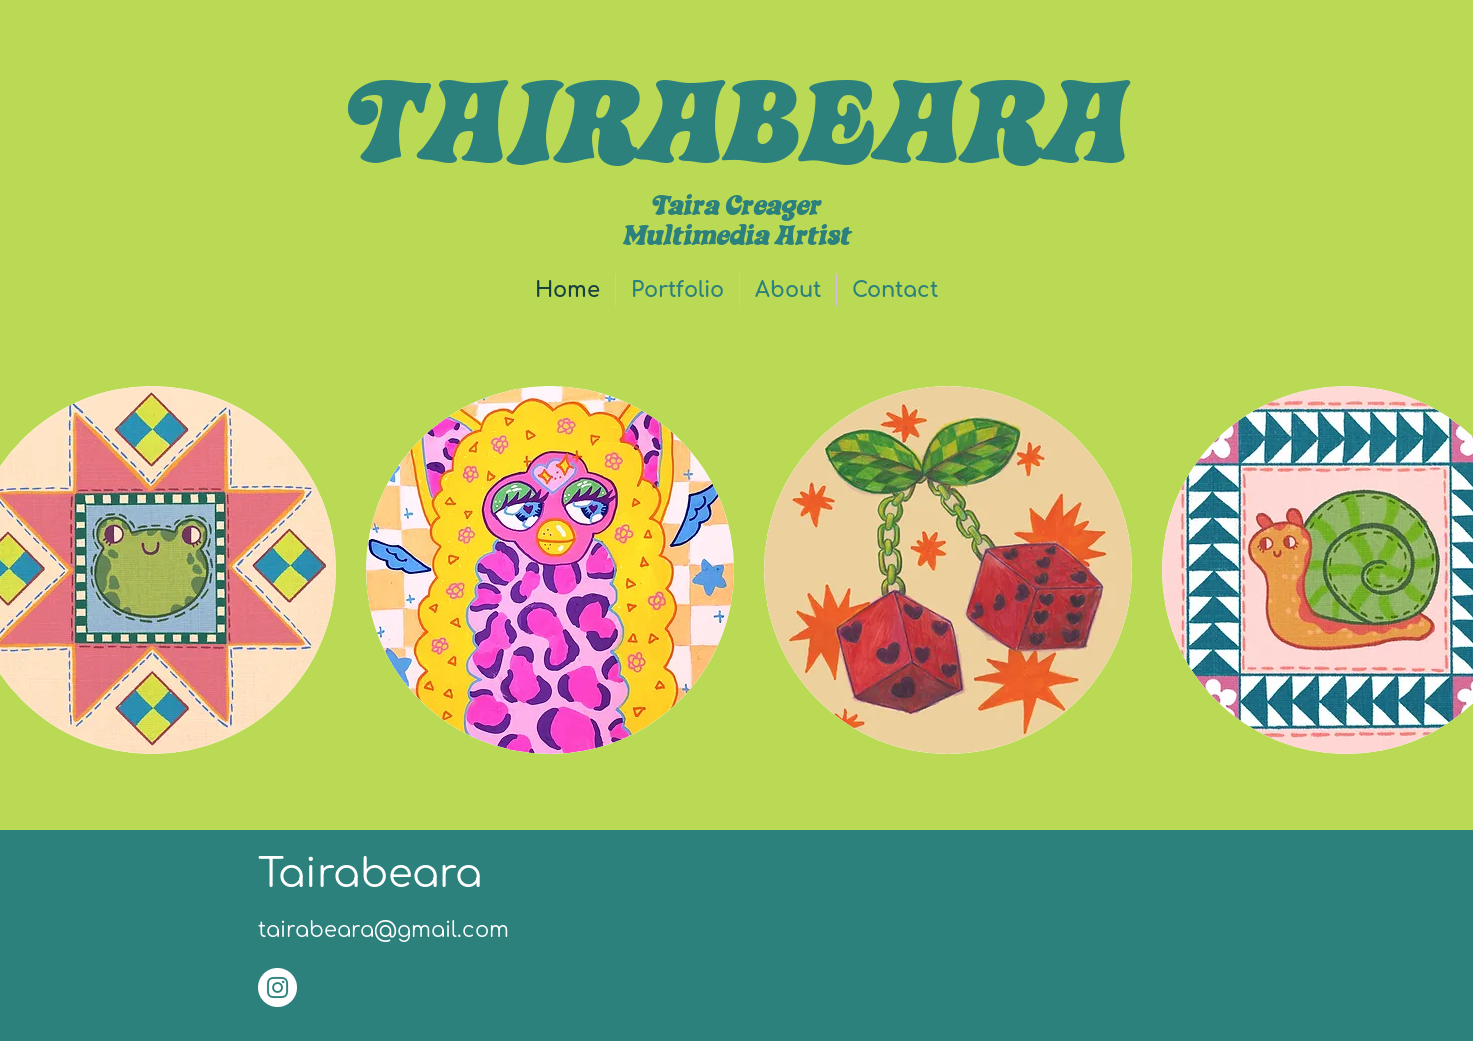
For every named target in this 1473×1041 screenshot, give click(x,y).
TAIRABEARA (736, 119)
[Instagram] (277, 987)
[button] (677, 290)
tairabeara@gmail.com (383, 930)
